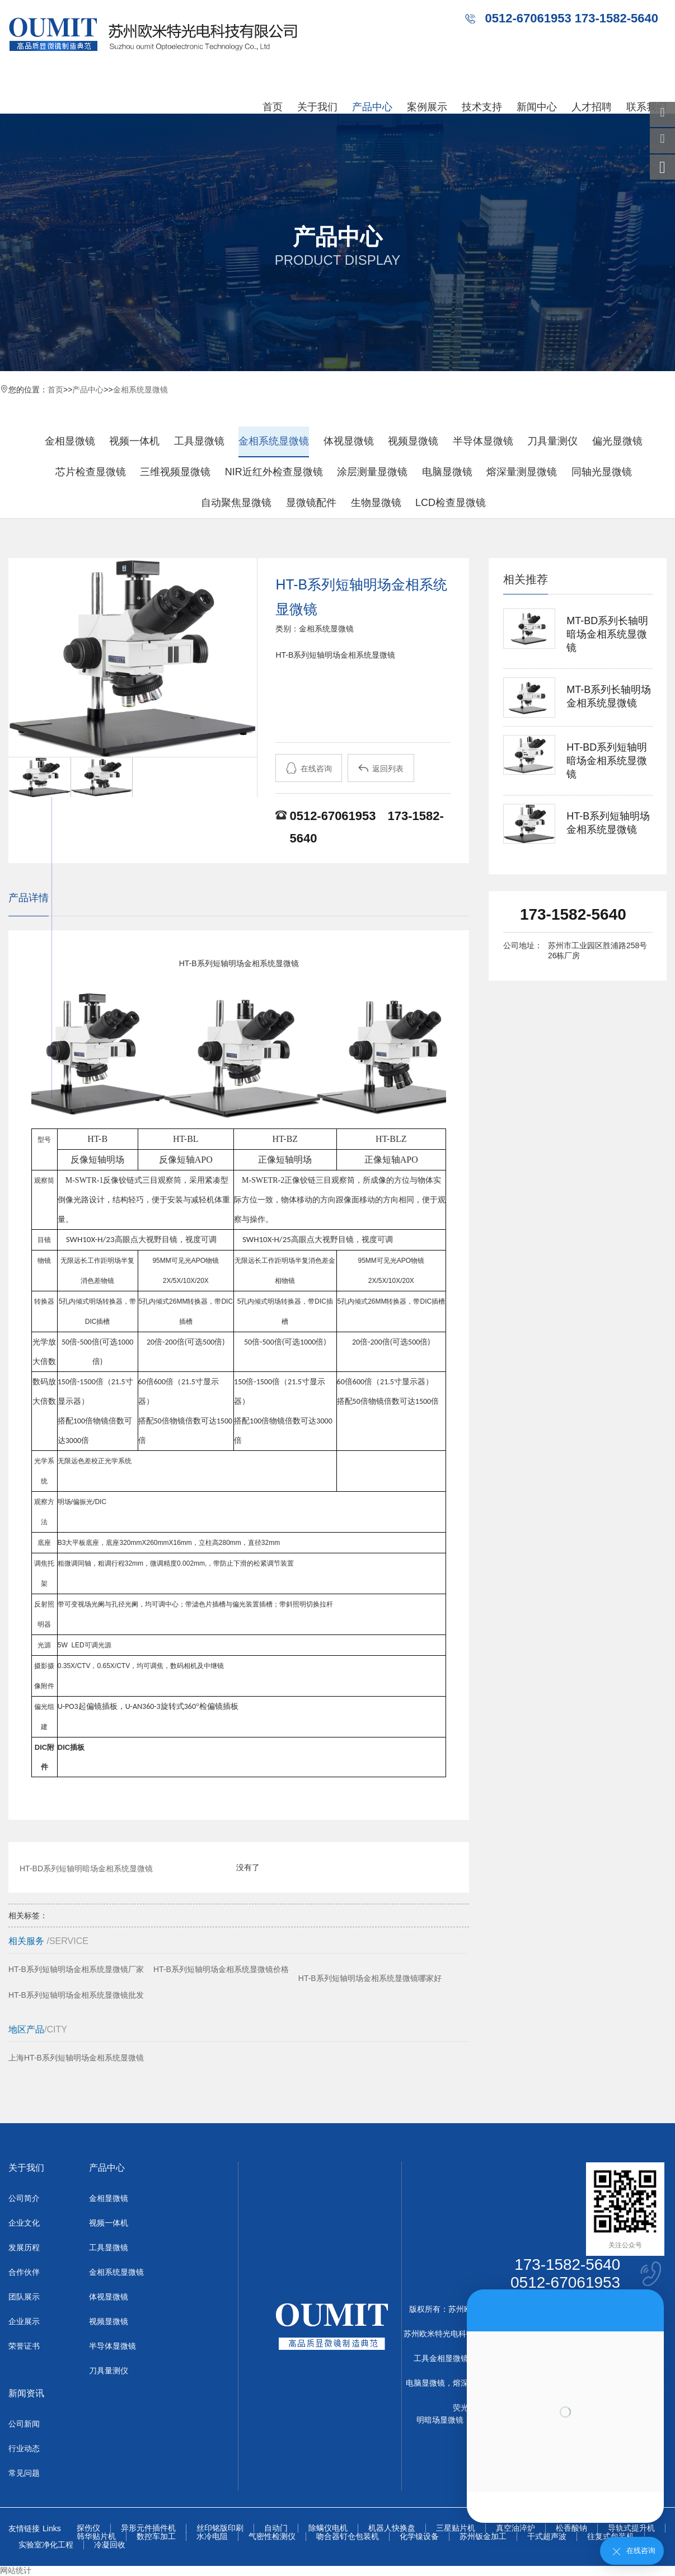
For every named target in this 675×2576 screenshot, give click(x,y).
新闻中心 (537, 107)
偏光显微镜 (617, 441)
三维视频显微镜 (175, 471)
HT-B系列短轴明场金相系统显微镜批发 (76, 1994)
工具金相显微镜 (441, 2358)
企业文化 (24, 2222)
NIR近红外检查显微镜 (274, 471)
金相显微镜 (70, 441)
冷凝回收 (109, 2545)
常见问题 (24, 2473)
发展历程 (24, 2247)
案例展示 (427, 107)
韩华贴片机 (96, 2536)
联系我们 (646, 107)
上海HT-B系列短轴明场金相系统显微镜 (76, 2057)
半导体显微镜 (483, 441)
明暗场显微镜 (439, 2419)
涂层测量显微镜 (372, 471)
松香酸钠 (571, 2528)
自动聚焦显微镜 (236, 502)
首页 (272, 107)
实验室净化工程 (45, 2545)
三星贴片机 (455, 2528)
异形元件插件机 (148, 2528)
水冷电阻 (212, 2536)
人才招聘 (591, 107)
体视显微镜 (349, 441)
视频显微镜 (413, 441)
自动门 (276, 2528)
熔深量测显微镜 (521, 471)
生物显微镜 (376, 502)
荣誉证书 (24, 2345)
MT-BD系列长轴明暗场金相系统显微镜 (607, 634)
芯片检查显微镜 (90, 471)
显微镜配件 (311, 502)
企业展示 (24, 2321)
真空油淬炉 (515, 2528)
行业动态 (24, 2448)
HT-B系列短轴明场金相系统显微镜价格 (221, 1969)
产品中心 (372, 107)
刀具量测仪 (552, 441)
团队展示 (24, 2296)
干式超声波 (546, 2536)
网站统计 (15, 2570)
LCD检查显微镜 (450, 502)
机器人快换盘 (391, 2528)
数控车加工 (156, 2536)
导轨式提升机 (631, 2528)
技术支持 (482, 107)
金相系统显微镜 (140, 389)
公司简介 (24, 2198)
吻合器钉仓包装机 (347, 2536)
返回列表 (381, 768)
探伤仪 (88, 2528)
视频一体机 (134, 441)
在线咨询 (309, 768)
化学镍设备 (419, 2536)
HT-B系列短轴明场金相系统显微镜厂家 (76, 1969)
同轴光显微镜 (601, 471)
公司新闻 (24, 2423)
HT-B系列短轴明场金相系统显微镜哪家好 (370, 1978)
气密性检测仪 (272, 2536)
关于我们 (317, 107)
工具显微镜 (199, 441)
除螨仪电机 (328, 2528)
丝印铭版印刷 (219, 2528)
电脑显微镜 (447, 471)
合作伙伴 (24, 2272)
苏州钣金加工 (483, 2536)
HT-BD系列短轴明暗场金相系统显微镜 (86, 1867)
